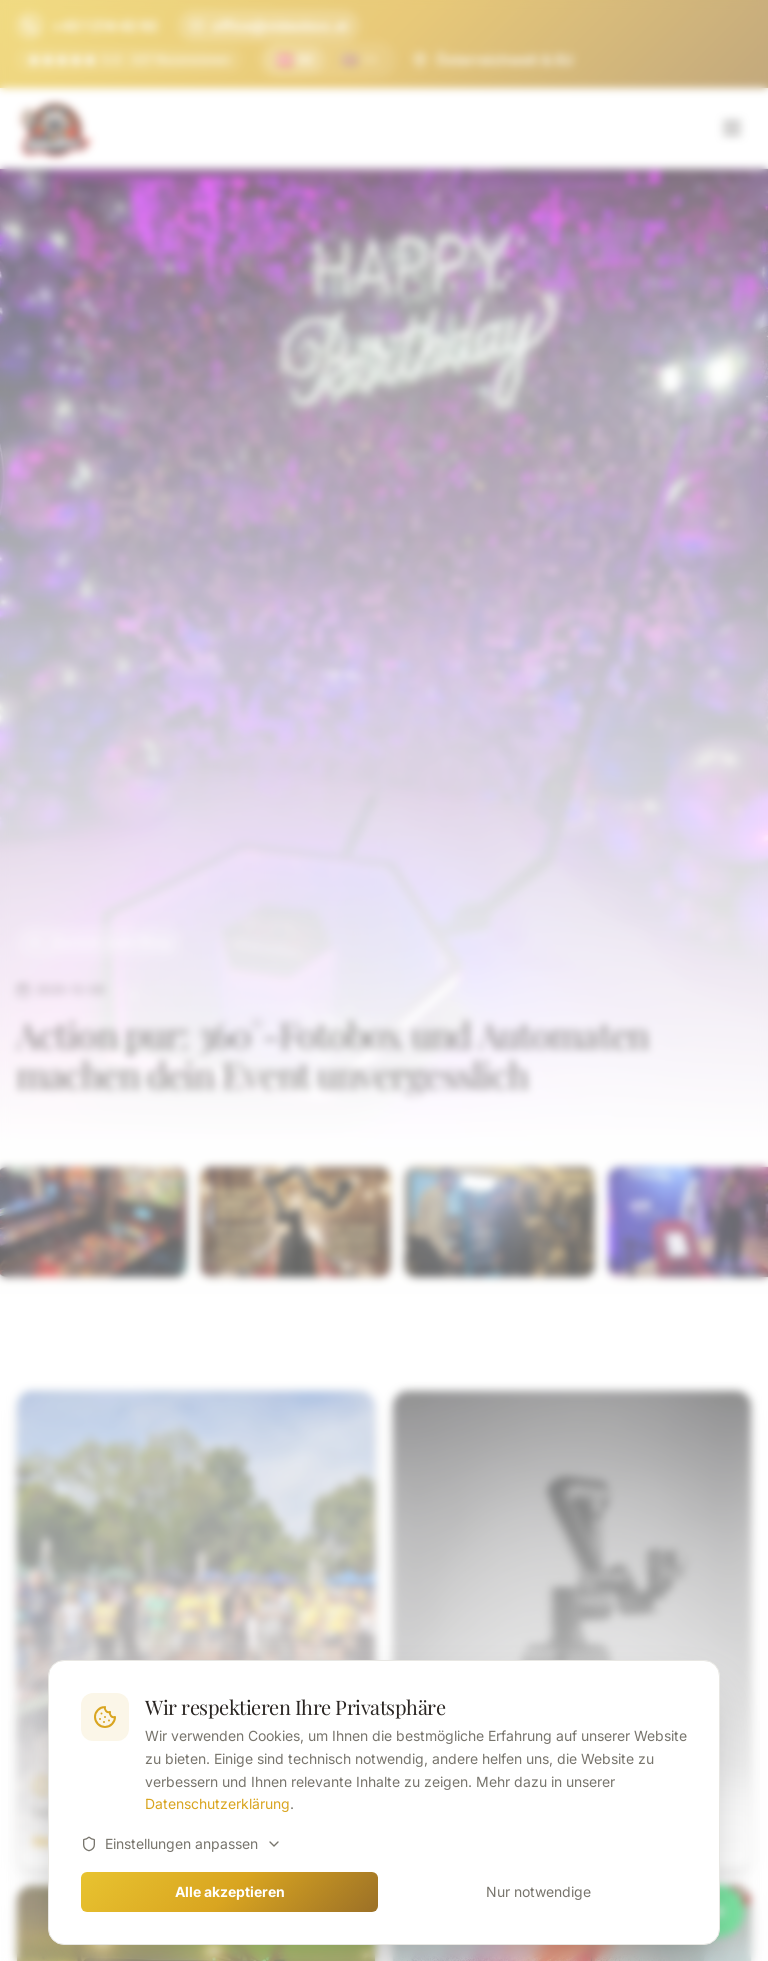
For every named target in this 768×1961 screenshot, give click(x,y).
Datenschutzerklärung (217, 1803)
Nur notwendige (538, 1891)
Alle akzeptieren (230, 1891)
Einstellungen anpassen (181, 1843)
